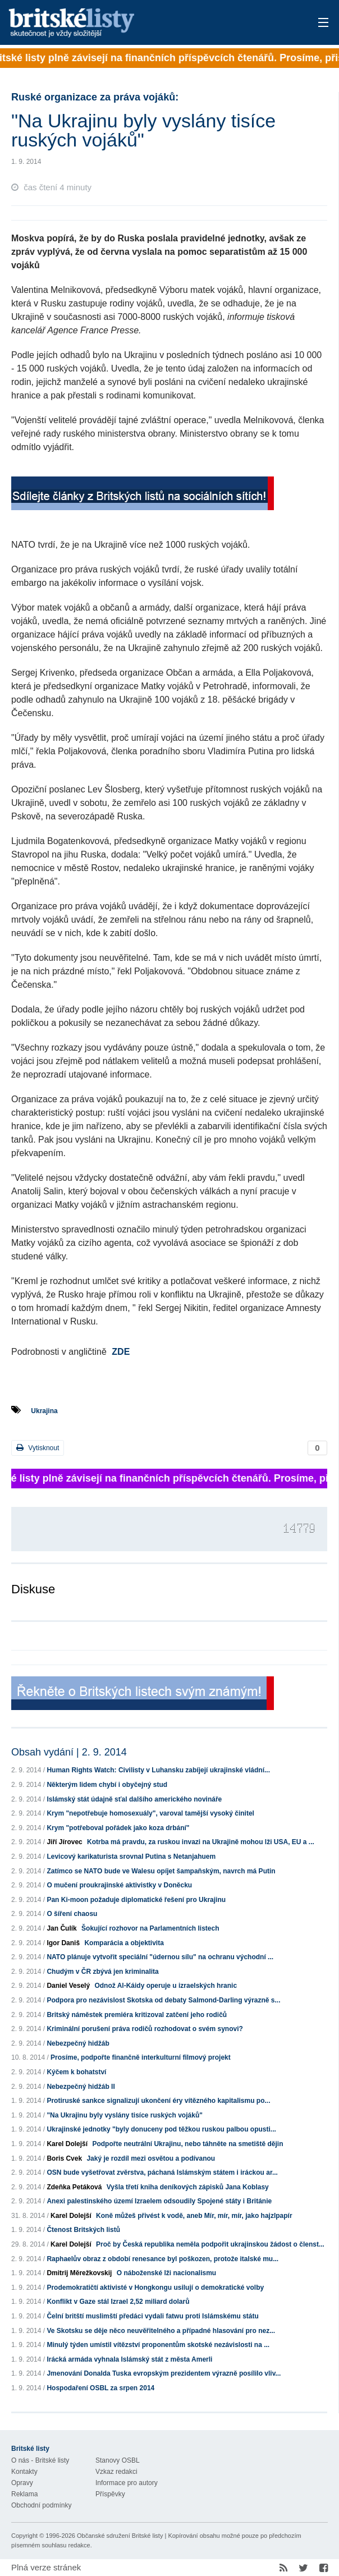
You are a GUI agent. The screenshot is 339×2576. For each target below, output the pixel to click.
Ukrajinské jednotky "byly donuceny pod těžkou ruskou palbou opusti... (161, 2129)
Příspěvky (110, 2494)
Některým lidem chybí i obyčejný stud (107, 1785)
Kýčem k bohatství (76, 2072)
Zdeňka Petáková (74, 2187)
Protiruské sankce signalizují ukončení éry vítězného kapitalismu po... (158, 2101)
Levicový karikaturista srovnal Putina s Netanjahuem (131, 1856)
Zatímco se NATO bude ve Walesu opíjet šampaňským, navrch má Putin (161, 1871)
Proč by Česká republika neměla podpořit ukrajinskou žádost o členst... (210, 2244)
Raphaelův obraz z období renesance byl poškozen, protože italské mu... (162, 2259)
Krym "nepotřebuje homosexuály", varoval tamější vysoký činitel (150, 1813)
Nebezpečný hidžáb (78, 2043)
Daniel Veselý (68, 1986)
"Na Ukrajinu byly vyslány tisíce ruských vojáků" (125, 2115)
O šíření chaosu (72, 1914)
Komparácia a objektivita (123, 1943)
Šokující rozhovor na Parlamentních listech (150, 1928)
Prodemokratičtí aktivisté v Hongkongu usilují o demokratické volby (155, 2287)
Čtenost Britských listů (83, 2230)
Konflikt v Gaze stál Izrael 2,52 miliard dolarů (118, 2301)
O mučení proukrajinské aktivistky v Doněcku (119, 1885)
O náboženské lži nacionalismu (166, 2273)
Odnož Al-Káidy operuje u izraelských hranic (165, 1986)
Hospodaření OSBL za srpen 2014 (100, 2388)
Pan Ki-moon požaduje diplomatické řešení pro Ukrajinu (136, 1900)
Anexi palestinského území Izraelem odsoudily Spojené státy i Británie (159, 2201)
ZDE (121, 1351)
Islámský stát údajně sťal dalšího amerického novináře (134, 1799)
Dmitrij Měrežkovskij (79, 2273)
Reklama (24, 2494)
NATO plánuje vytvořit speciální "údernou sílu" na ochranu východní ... (160, 1957)
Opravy (22, 2483)
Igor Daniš (63, 1943)
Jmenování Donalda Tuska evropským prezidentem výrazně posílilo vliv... (164, 2373)
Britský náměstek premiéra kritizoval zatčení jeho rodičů (137, 2015)
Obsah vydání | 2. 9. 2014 (69, 1752)
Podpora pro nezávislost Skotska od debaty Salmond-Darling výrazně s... (163, 2000)
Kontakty (24, 2472)
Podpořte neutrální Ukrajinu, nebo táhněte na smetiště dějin (187, 2144)
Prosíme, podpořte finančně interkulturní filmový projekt (141, 2057)
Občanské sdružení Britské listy (120, 2535)
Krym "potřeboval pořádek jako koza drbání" (118, 1828)
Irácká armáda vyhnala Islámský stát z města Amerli (129, 2359)
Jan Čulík (61, 1928)
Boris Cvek (64, 2158)
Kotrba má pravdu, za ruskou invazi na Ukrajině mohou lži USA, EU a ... (200, 1842)
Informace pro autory (126, 2483)
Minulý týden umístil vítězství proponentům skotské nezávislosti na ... (158, 2345)
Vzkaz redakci (116, 2472)
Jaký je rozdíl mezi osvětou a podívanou (150, 2158)
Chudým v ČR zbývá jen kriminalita (102, 1971)
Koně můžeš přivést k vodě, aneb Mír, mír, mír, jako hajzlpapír (194, 2216)
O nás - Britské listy (40, 2460)
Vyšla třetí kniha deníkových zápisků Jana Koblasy (188, 2187)
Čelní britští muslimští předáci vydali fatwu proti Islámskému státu (152, 2316)
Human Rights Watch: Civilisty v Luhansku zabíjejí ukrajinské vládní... (158, 1770)
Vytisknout (37, 1447)
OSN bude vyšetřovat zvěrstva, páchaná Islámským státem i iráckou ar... (162, 2172)
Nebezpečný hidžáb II (80, 2087)
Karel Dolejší (67, 2144)
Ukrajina (44, 1411)
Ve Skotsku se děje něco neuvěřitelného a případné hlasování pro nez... (161, 2331)
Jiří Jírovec (64, 1842)
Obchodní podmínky (41, 2505)
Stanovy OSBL (117, 2460)
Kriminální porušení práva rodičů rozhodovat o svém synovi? (144, 2029)
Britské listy (135, 23)
